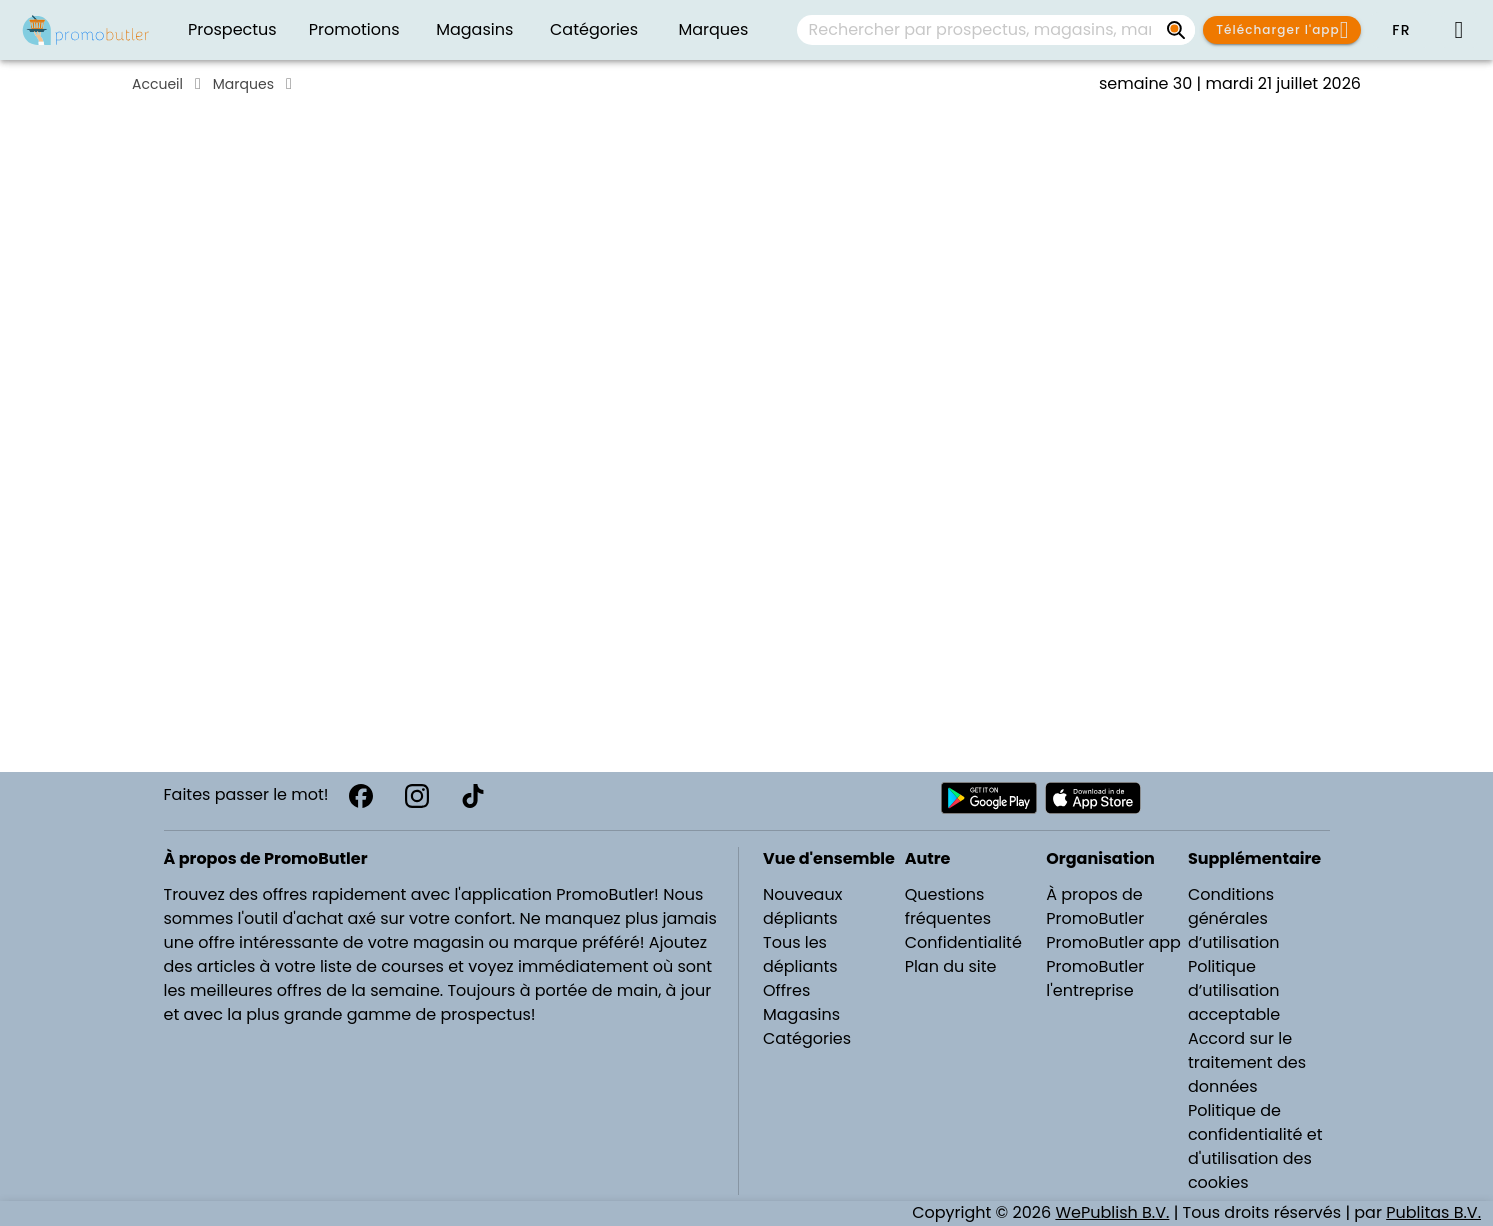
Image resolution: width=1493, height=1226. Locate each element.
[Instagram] (417, 796)
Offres (786, 990)
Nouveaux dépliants (802, 906)
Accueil (157, 84)
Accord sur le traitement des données (1247, 1062)
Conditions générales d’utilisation (1234, 918)
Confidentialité (963, 942)
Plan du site (951, 966)
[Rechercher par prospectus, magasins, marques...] (1177, 30)
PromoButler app (1113, 942)
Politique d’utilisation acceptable (1234, 990)
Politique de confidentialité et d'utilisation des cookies (1255, 1146)
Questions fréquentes (948, 906)
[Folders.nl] (86, 30)
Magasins (801, 1014)
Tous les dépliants (800, 954)
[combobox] (996, 30)
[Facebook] (361, 796)
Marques (243, 84)
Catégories (807, 1038)
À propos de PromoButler (1095, 906)
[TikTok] (473, 796)
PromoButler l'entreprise (1095, 978)
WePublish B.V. (1112, 1212)
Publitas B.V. (1433, 1212)
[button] (1401, 30)
